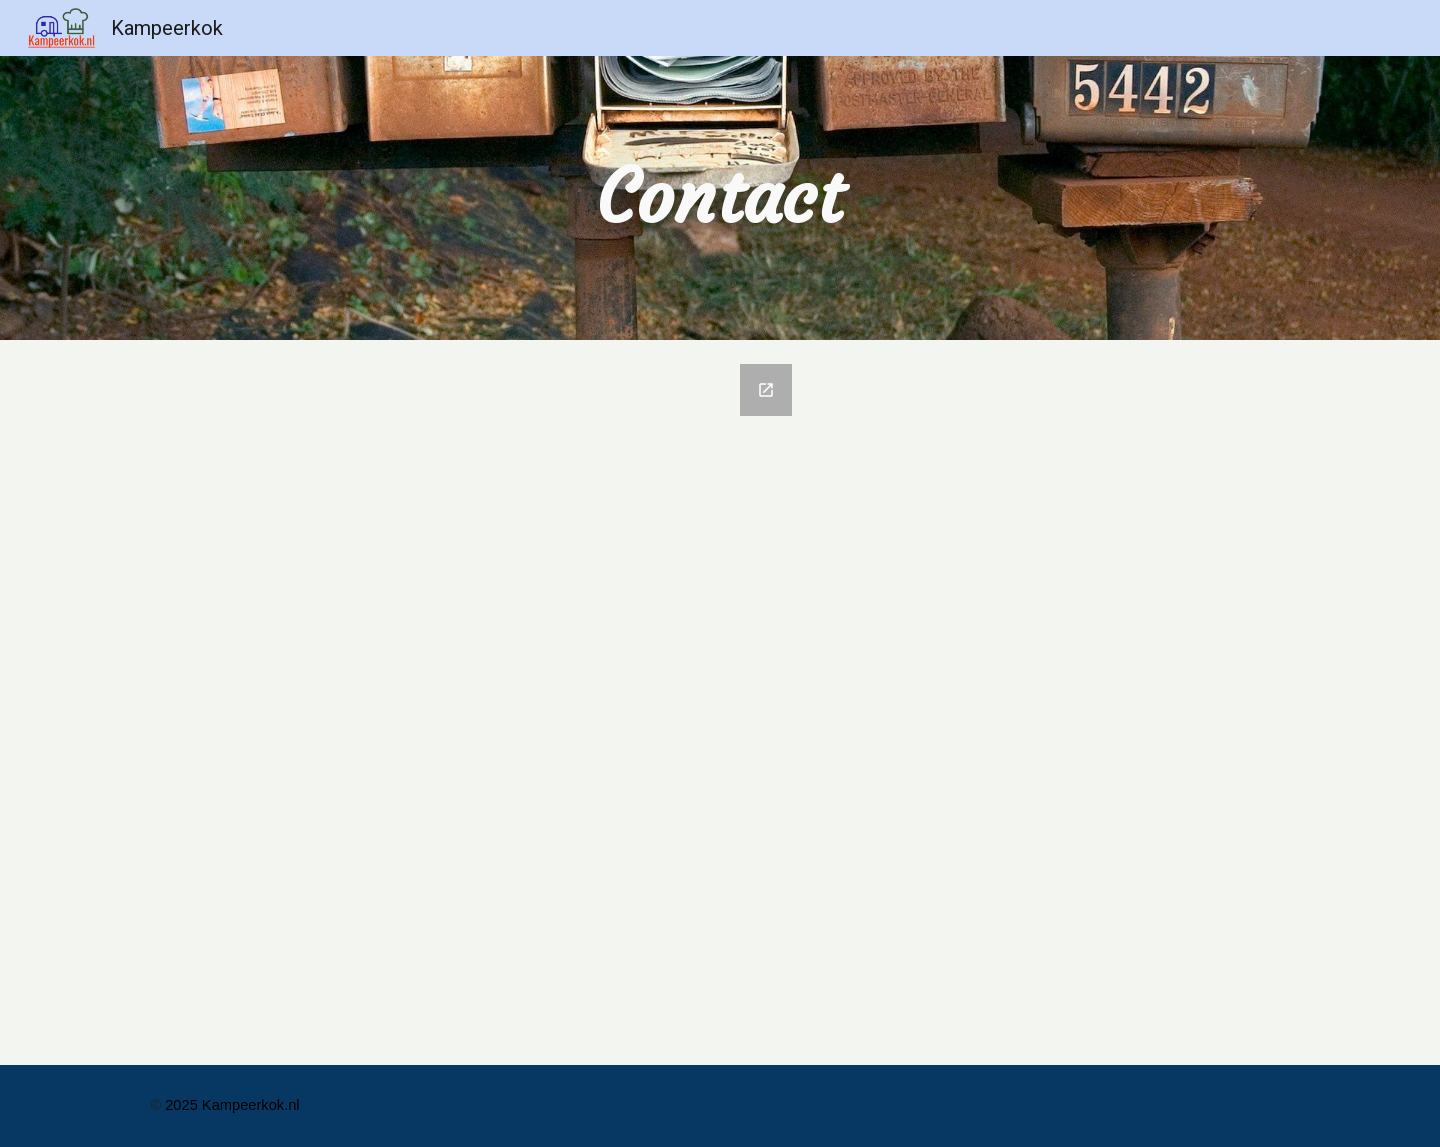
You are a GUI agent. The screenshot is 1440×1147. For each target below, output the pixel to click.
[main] (720, 197)
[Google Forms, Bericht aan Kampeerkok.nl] (473, 702)
